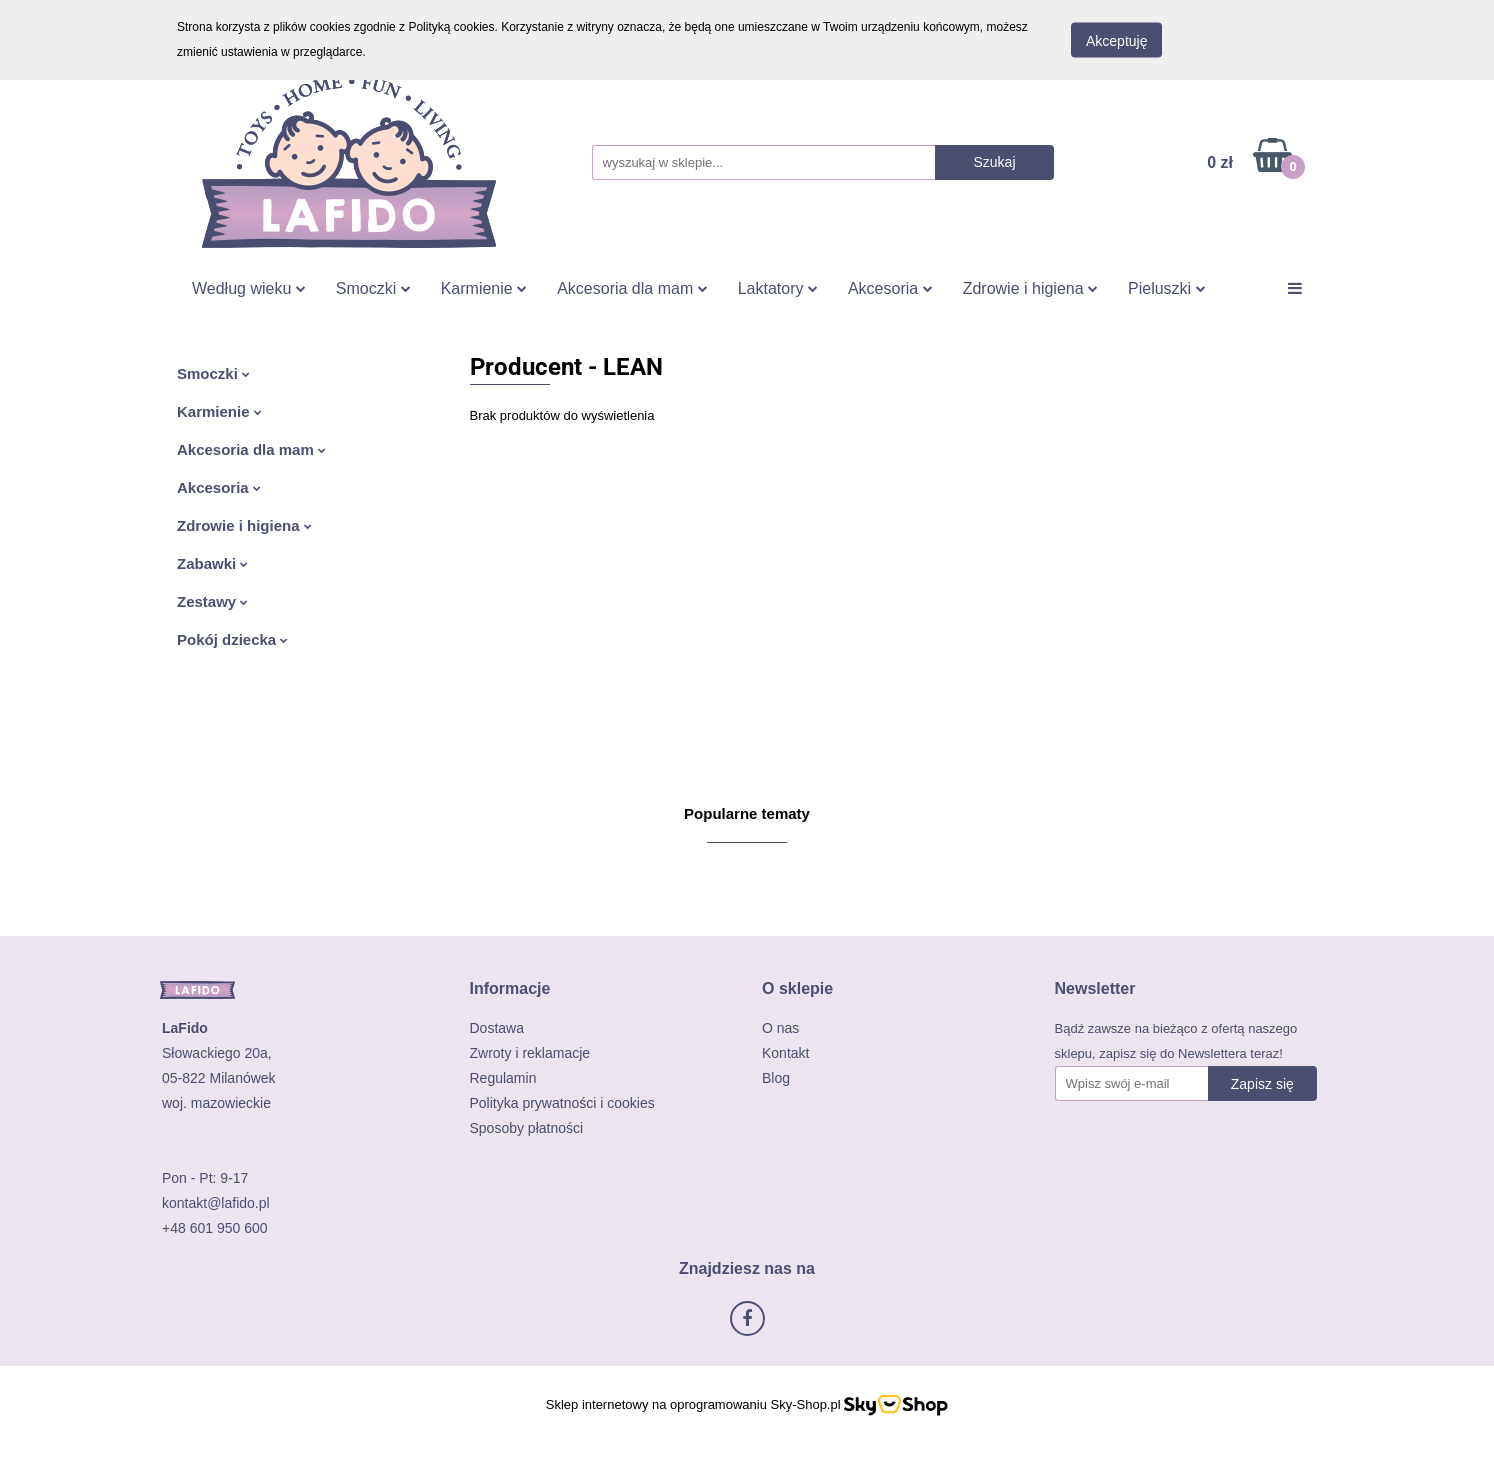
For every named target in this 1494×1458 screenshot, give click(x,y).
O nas (780, 1028)
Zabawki (212, 563)
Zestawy (212, 601)
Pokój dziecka (232, 639)
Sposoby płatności (527, 1128)
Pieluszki (1167, 288)
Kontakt (785, 1053)
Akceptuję (1116, 41)
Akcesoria (890, 288)
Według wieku (249, 288)
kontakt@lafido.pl (216, 1203)
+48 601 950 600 (215, 1228)
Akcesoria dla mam (632, 288)
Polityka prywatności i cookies (562, 1103)
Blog (776, 1078)
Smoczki (373, 288)
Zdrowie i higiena (1030, 288)
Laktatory (778, 288)
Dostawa (497, 1028)
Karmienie (484, 288)
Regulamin (503, 1078)
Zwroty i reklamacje (530, 1053)
